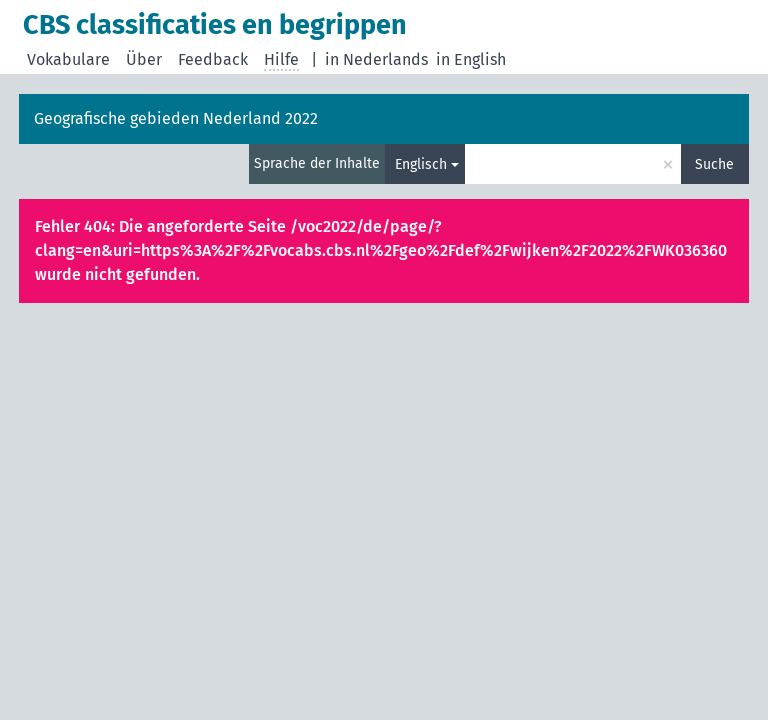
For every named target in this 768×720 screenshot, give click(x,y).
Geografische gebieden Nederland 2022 (176, 118)
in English (471, 59)
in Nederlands (376, 59)
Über (144, 59)
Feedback (213, 59)
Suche (714, 164)
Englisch (421, 164)
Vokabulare (68, 59)
